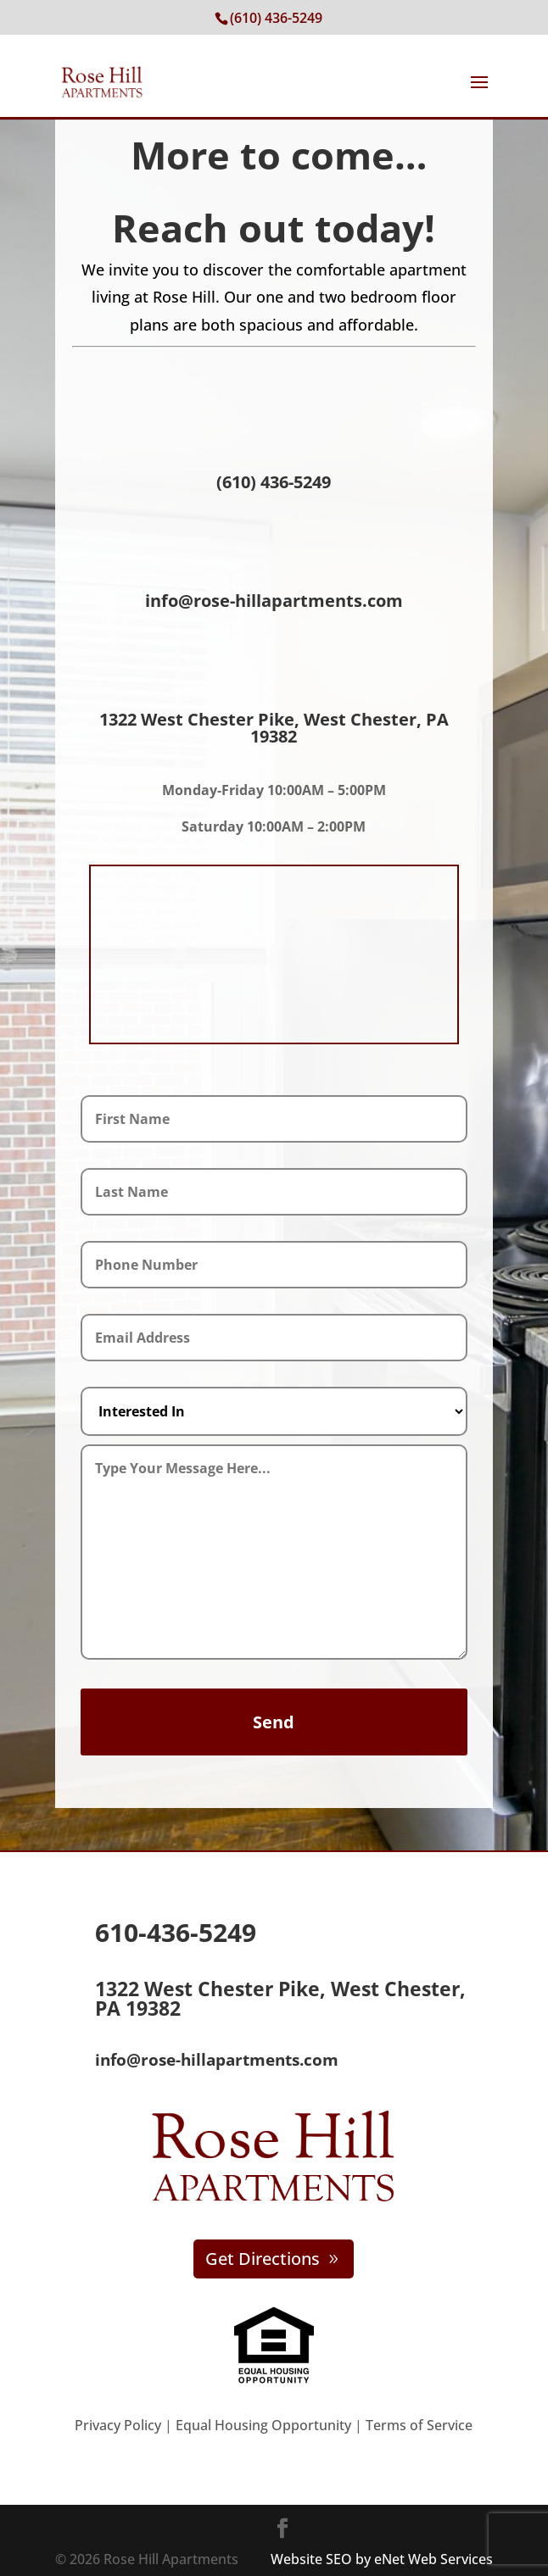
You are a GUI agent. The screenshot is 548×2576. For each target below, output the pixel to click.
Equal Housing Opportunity (261, 2425)
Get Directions (262, 2258)
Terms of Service (419, 2425)
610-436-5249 (175, 1932)
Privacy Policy (118, 2425)
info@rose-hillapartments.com (274, 600)
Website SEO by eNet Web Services (382, 2559)
